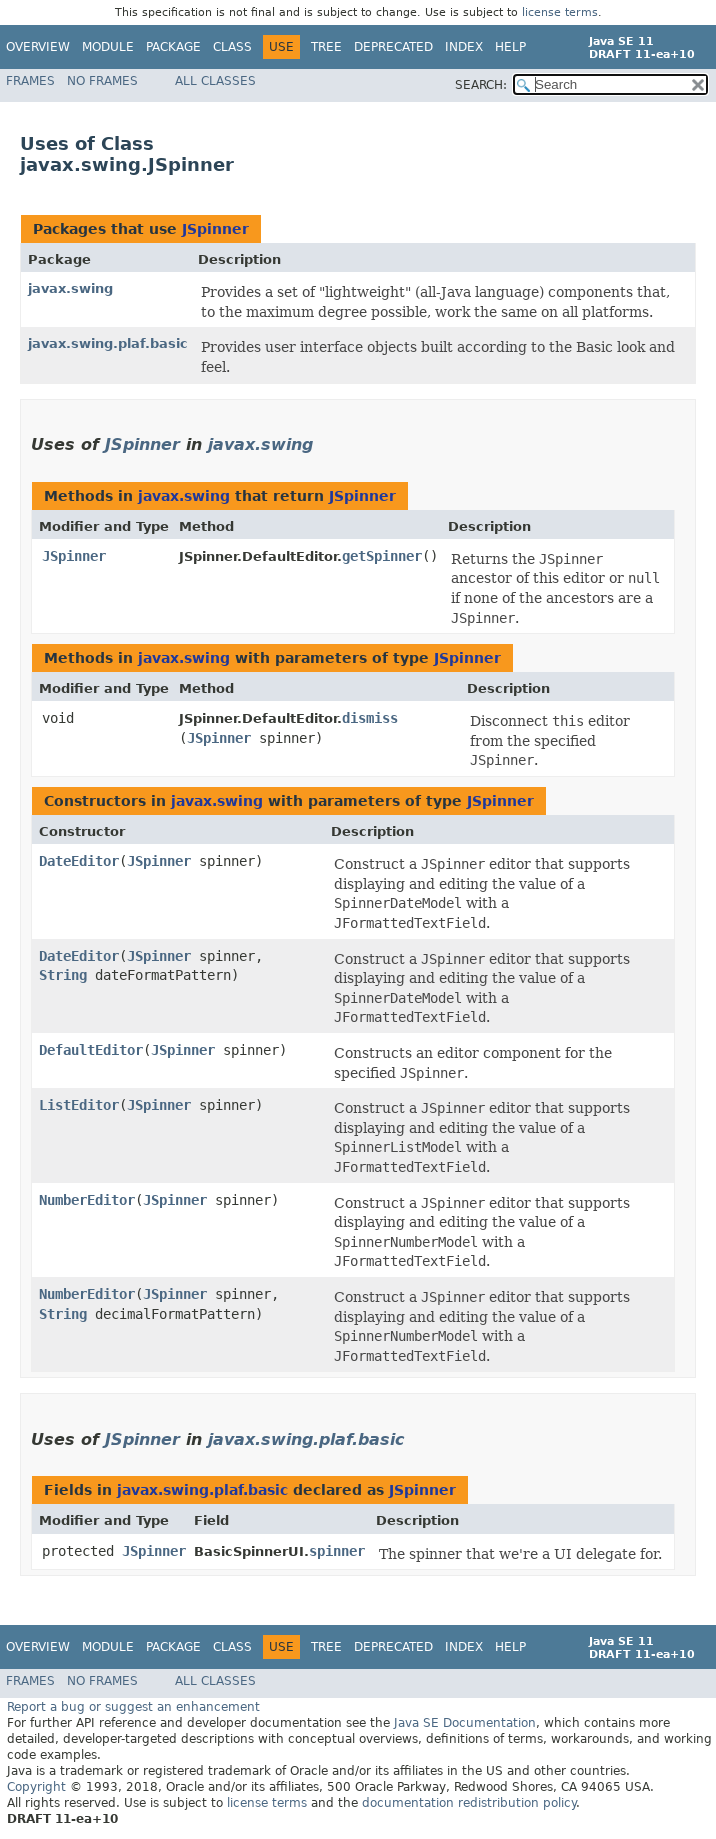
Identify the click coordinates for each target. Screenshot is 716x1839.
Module (108, 47)
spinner (337, 1551)
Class (232, 47)
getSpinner (382, 556)
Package (173, 47)
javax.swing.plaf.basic (108, 343)
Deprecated (393, 47)
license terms (560, 12)
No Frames (102, 81)
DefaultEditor (91, 1050)
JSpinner (215, 229)
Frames (30, 81)
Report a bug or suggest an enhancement (133, 1707)
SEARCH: (481, 85)
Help (510, 47)
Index (464, 47)
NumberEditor (87, 1200)
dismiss (370, 718)
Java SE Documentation (465, 1723)
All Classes (215, 81)
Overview (38, 47)
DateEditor (79, 861)
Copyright (36, 1787)
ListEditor (79, 1105)
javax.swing (70, 288)
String (63, 975)
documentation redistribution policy (469, 1803)
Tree (326, 47)
